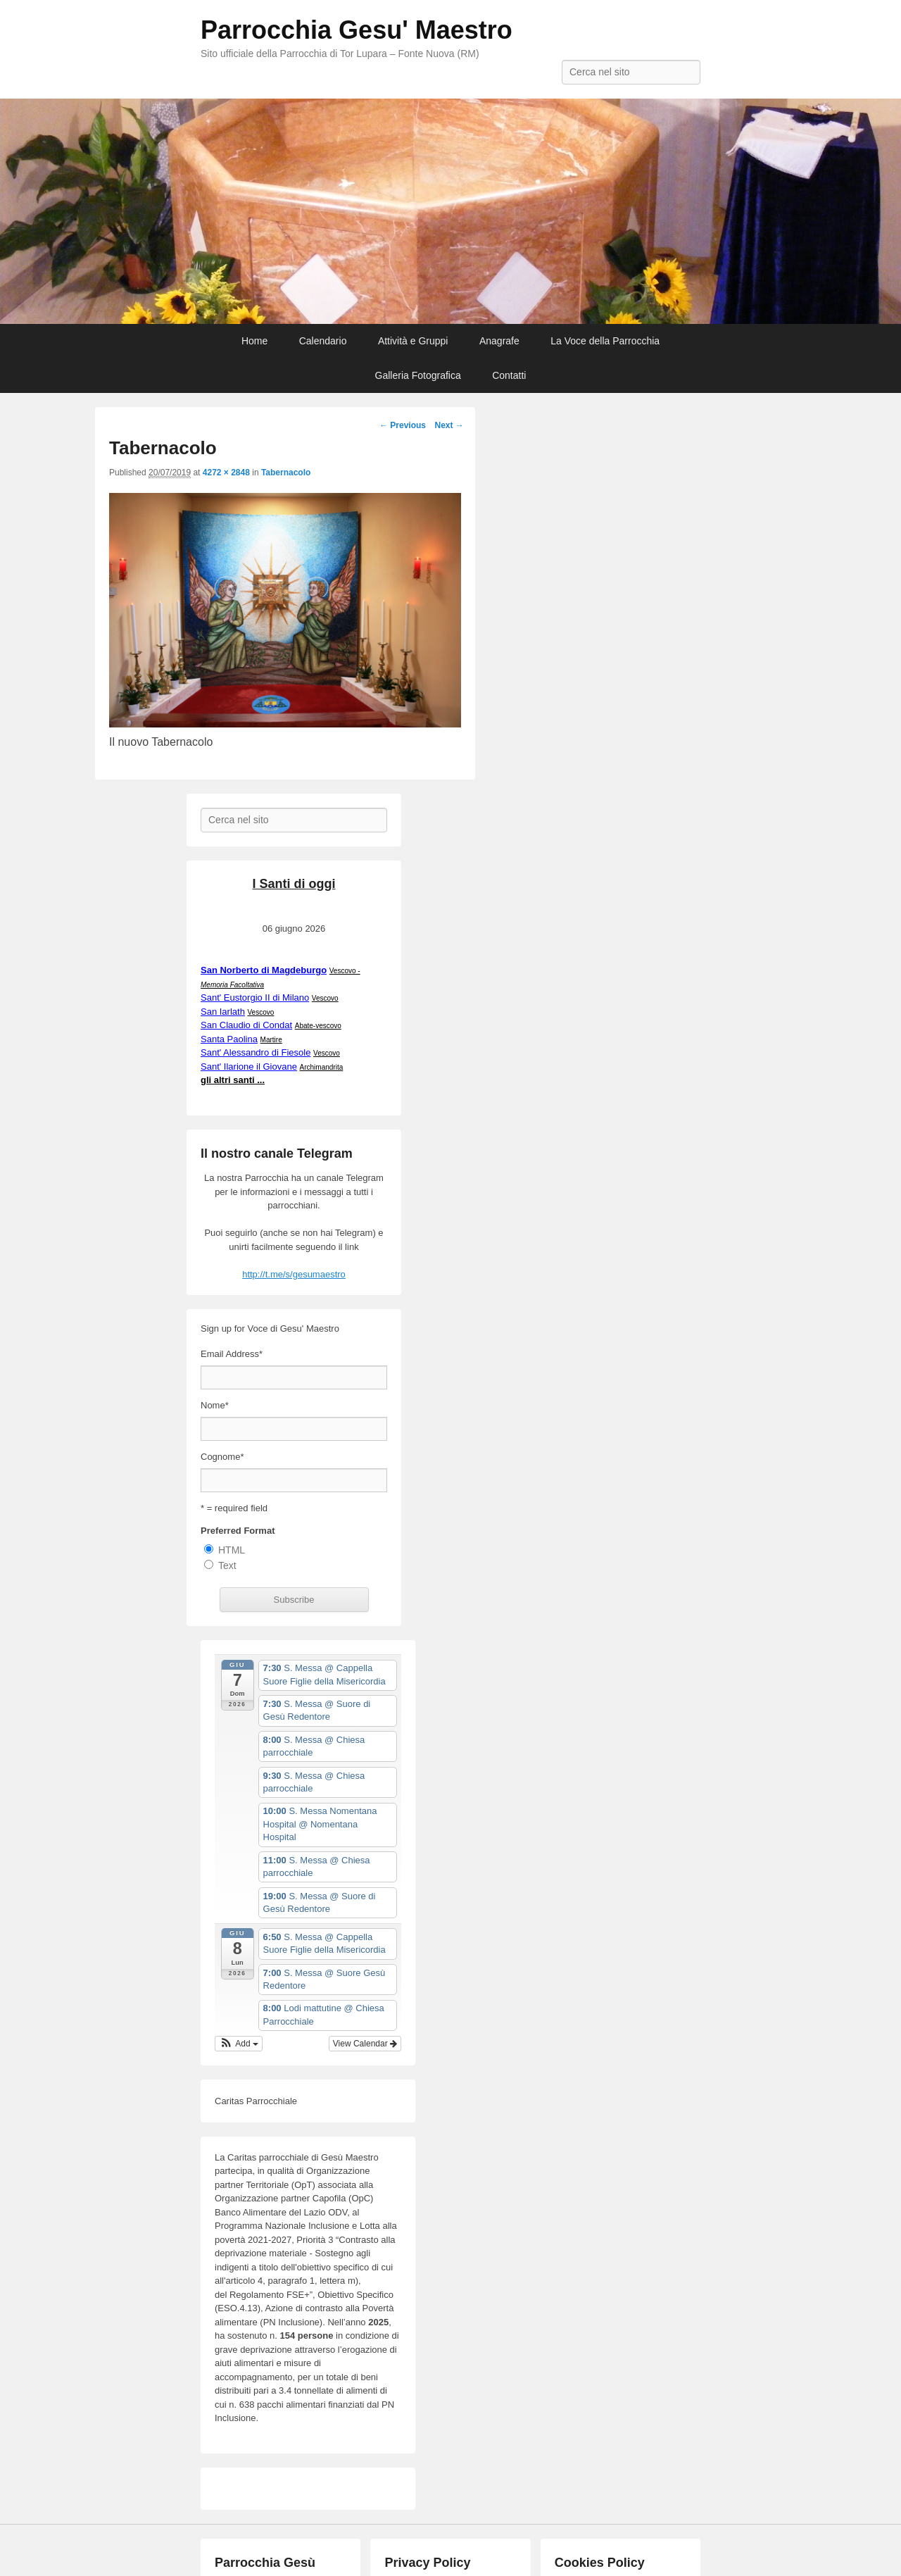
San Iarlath (223, 1011)
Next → (448, 425)
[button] (238, 2044)
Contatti (509, 375)
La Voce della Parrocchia (605, 340)
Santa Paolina (229, 1039)
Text (227, 1565)
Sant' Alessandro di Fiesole (255, 1052)
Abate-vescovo (318, 1026)
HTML (231, 1550)
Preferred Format (238, 1530)
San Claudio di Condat (246, 1025)
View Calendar (365, 2044)
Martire (271, 1040)
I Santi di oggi (294, 884)
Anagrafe (499, 340)
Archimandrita (322, 1067)
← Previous (402, 425)
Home (254, 340)
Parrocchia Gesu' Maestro (356, 29)
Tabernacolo (285, 472)
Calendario (323, 340)
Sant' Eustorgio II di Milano (255, 997)
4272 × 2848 (226, 472)
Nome (215, 1405)
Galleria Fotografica (418, 375)
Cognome (222, 1456)
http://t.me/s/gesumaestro (294, 1274)
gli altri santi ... (233, 1080)
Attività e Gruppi (413, 340)
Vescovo (325, 998)
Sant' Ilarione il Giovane (249, 1066)
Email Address (232, 1354)
